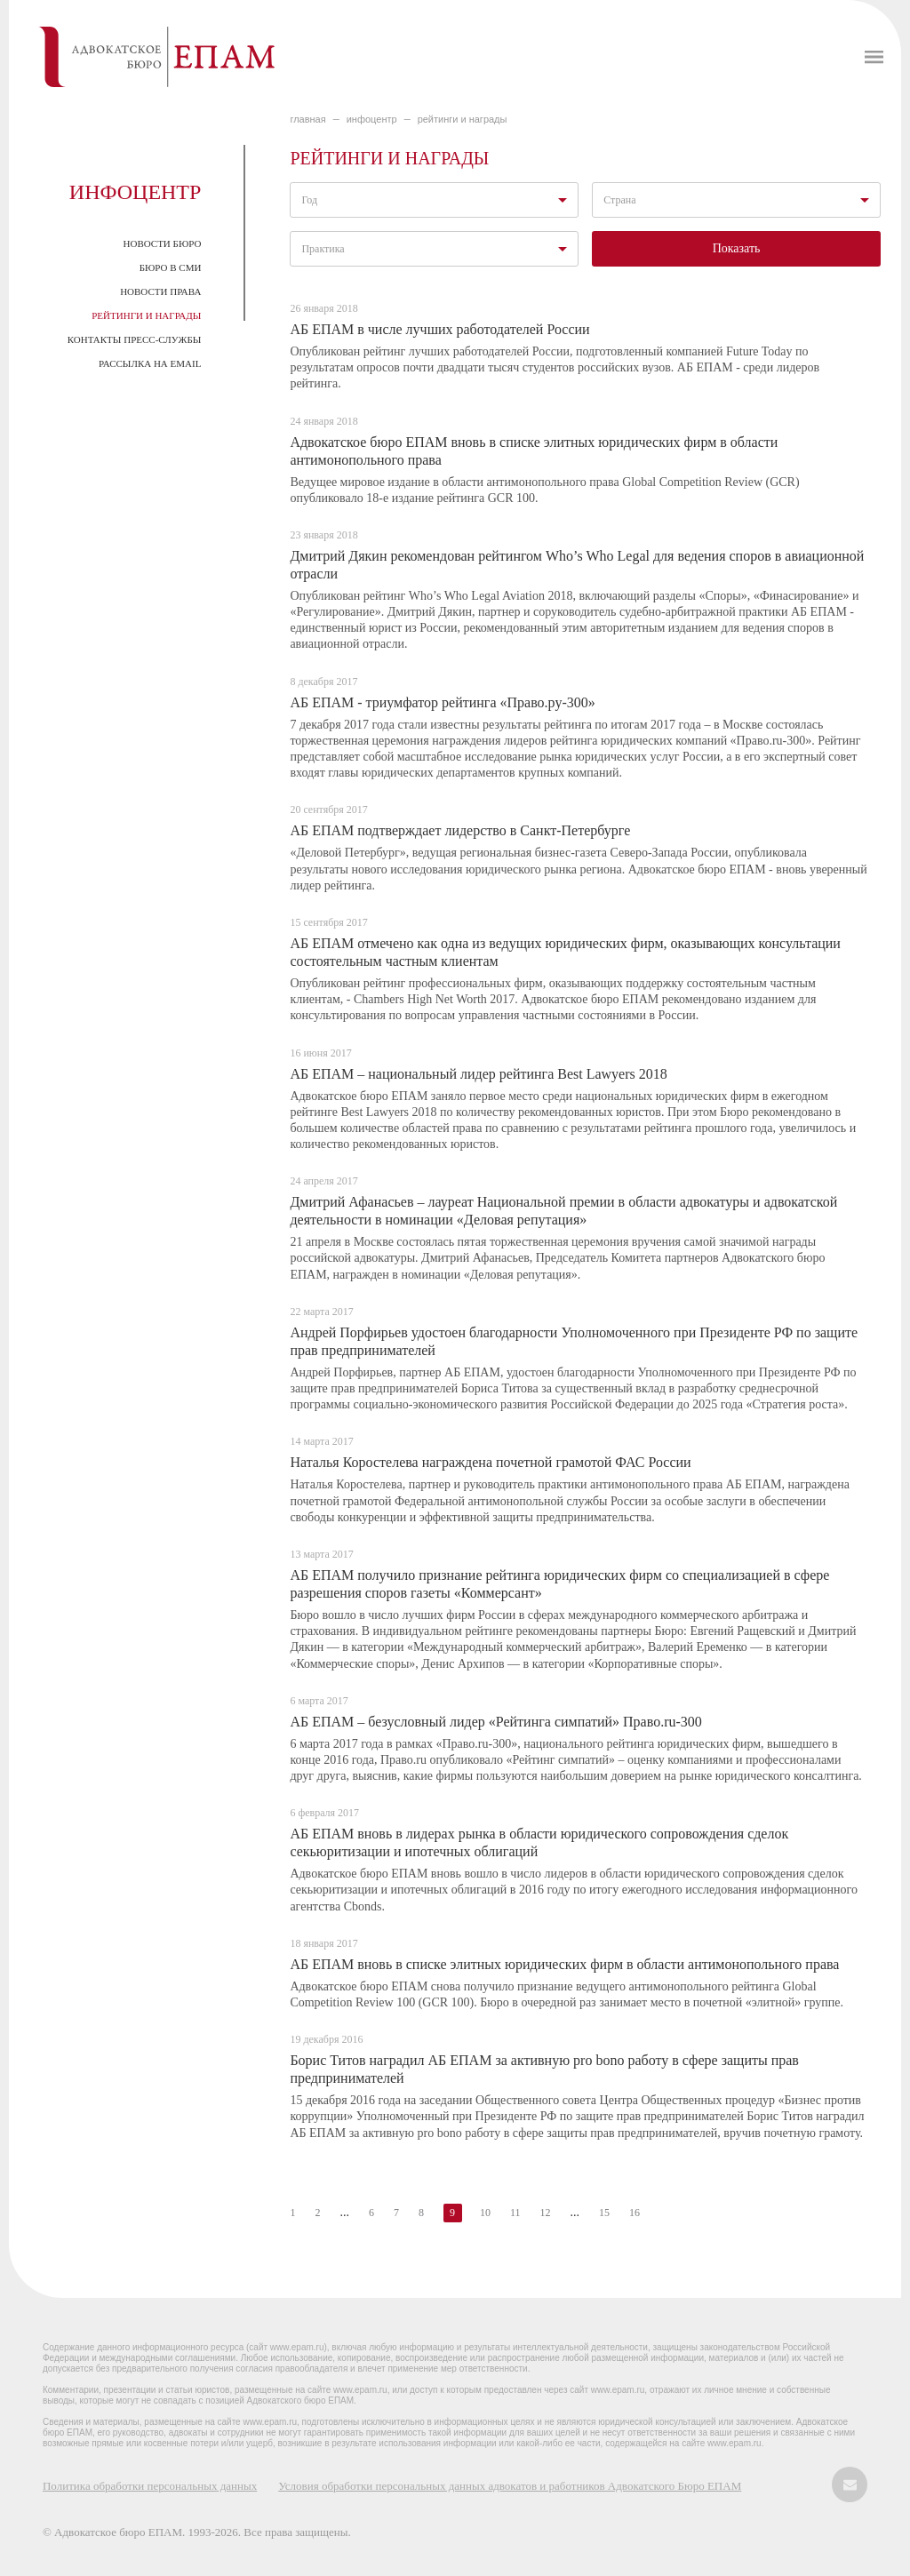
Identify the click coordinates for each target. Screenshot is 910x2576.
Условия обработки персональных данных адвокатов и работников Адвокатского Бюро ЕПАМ (509, 2485)
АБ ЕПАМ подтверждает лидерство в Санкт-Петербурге (460, 830)
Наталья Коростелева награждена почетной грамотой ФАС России (490, 1462)
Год (309, 200)
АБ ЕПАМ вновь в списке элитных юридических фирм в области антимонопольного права (564, 1964)
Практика (322, 249)
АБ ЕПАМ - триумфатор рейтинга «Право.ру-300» (442, 702)
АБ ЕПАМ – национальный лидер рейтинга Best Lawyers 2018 (478, 1073)
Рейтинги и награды (146, 315)
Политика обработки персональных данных (150, 2485)
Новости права (160, 291)
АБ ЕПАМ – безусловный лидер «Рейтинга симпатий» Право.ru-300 (495, 1721)
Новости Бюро (163, 243)
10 (485, 2212)
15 (604, 2212)
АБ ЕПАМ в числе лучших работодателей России (439, 329)
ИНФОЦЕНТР (372, 119)
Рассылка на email (150, 363)
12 (544, 2212)
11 (515, 2212)
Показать (737, 248)
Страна (619, 200)
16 (634, 2212)
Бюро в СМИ (171, 267)
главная (307, 119)
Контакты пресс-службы (135, 339)
